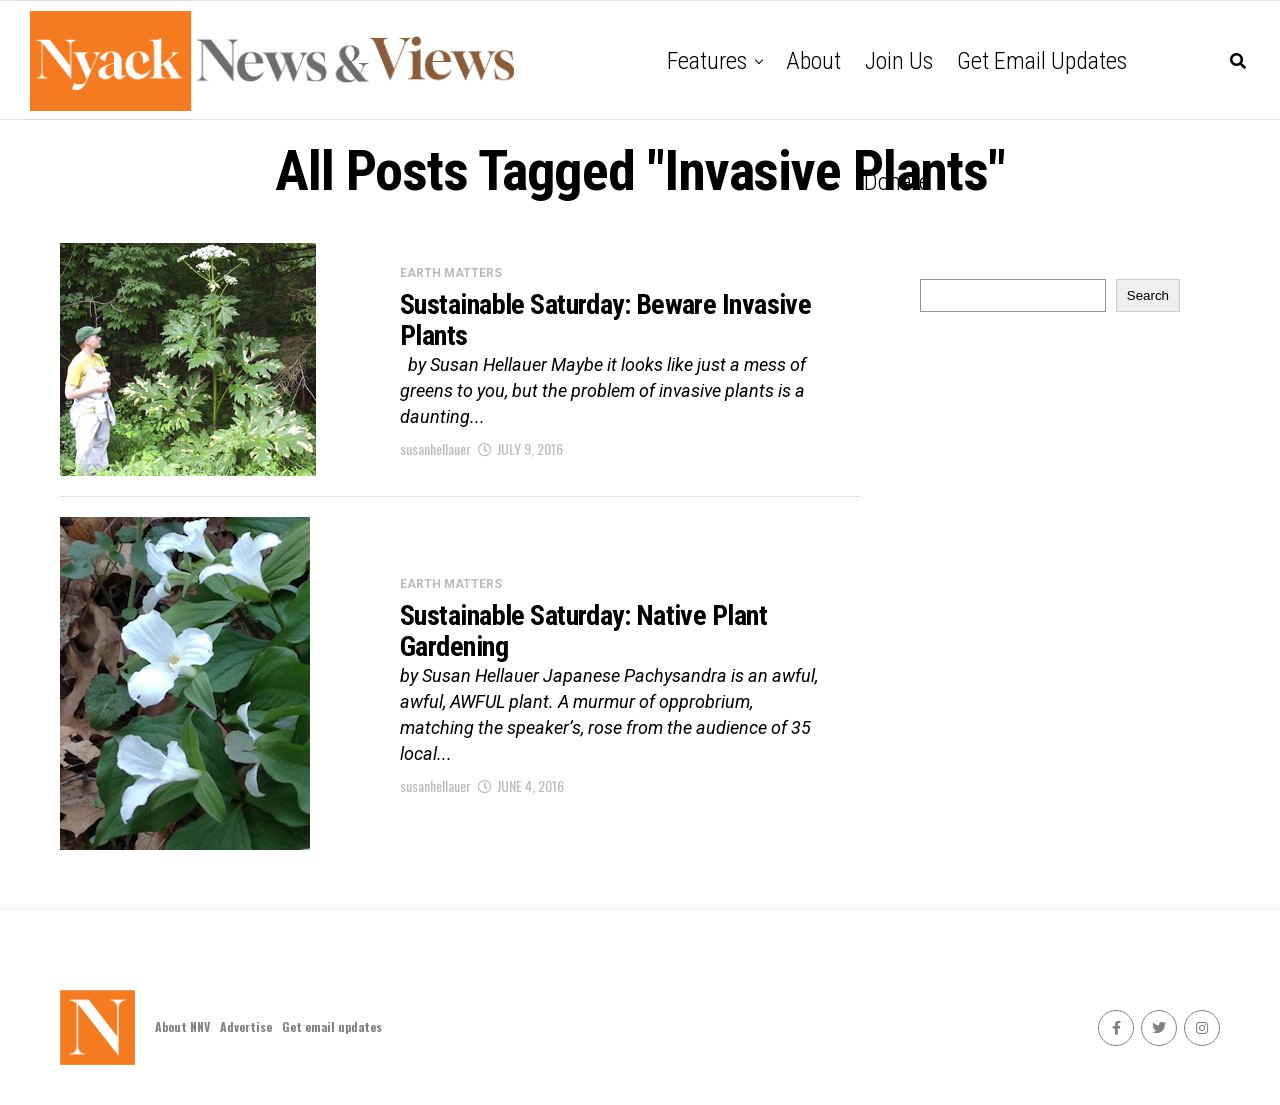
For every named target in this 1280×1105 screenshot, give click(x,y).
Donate (897, 182)
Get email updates (1042, 61)
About (813, 61)
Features (707, 61)
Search (1148, 295)
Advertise (246, 1026)
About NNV (182, 1026)
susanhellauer (435, 448)
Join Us (899, 61)
